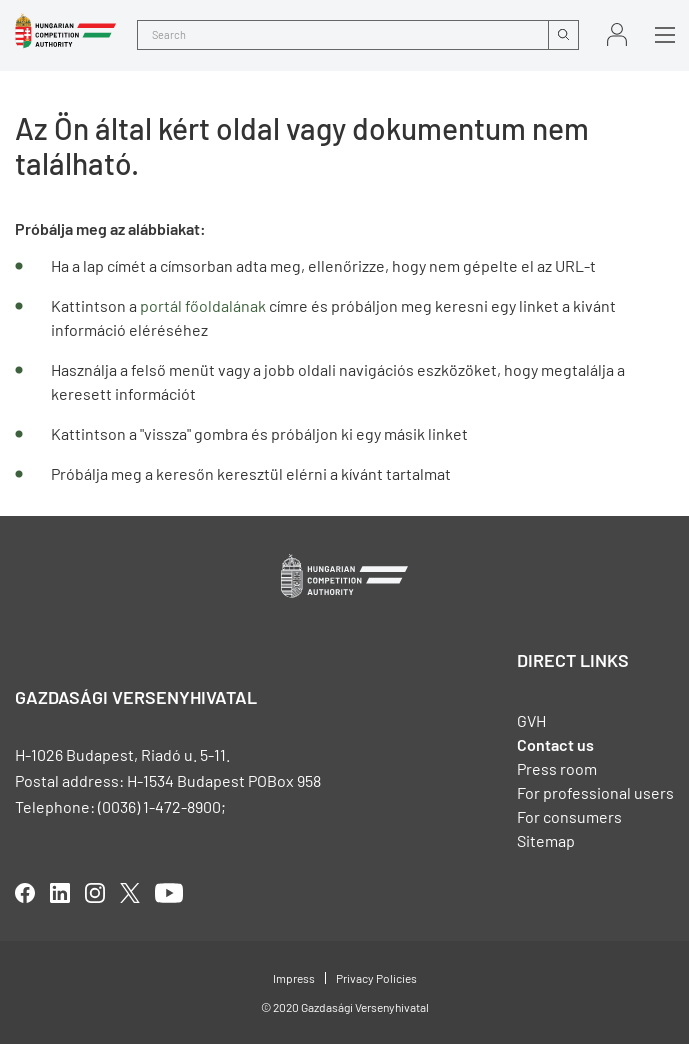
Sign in (617, 34)
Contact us (555, 744)
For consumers (569, 816)
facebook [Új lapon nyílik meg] (25, 893)
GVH (531, 720)
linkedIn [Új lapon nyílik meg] (60, 893)
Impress (294, 978)
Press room (557, 768)
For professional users (595, 792)
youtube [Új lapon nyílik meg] (169, 893)
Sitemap (546, 840)
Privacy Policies (376, 978)
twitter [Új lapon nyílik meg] (130, 893)
